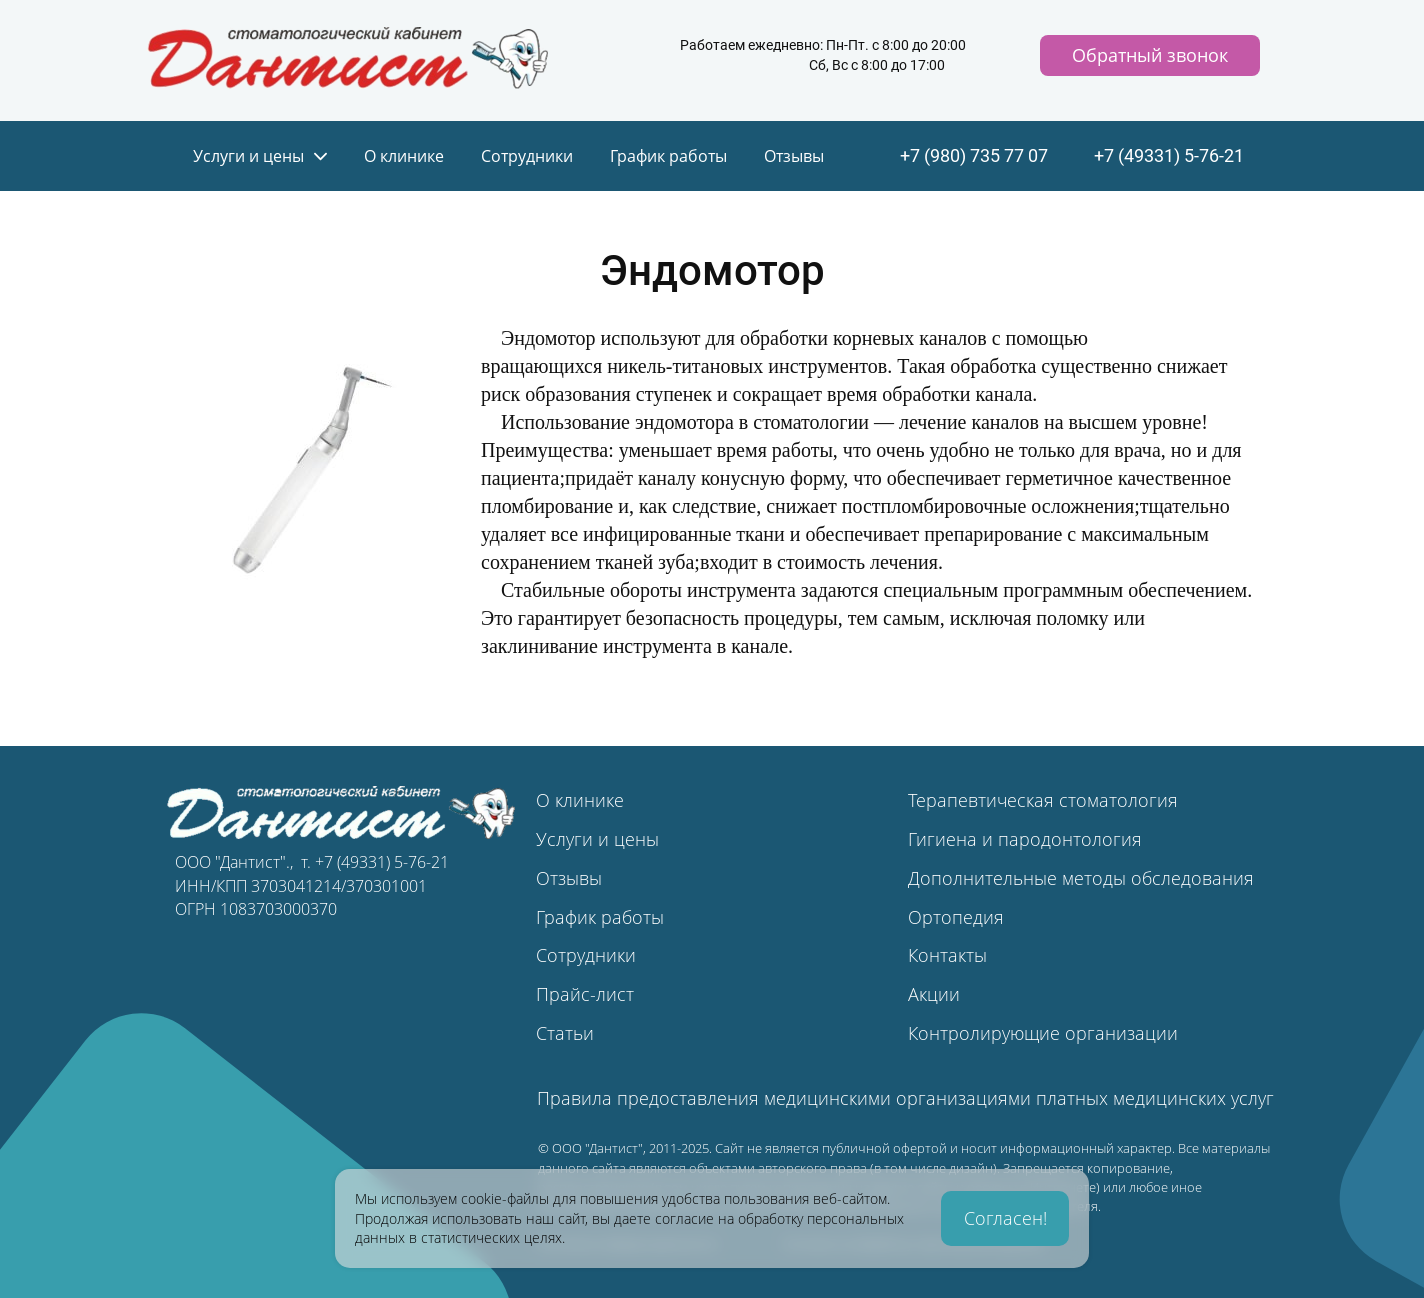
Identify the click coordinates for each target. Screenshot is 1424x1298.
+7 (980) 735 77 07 (974, 156)
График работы (600, 917)
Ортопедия (956, 917)
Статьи (565, 1033)
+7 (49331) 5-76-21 (1169, 156)
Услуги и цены (597, 839)
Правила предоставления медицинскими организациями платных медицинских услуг (905, 1098)
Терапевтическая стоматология (1043, 800)
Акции (934, 994)
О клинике (580, 800)
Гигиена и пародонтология (1025, 839)
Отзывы (569, 878)
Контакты (947, 955)
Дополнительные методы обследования (1081, 878)
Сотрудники (586, 955)
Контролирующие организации (1043, 1033)
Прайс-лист (585, 994)
